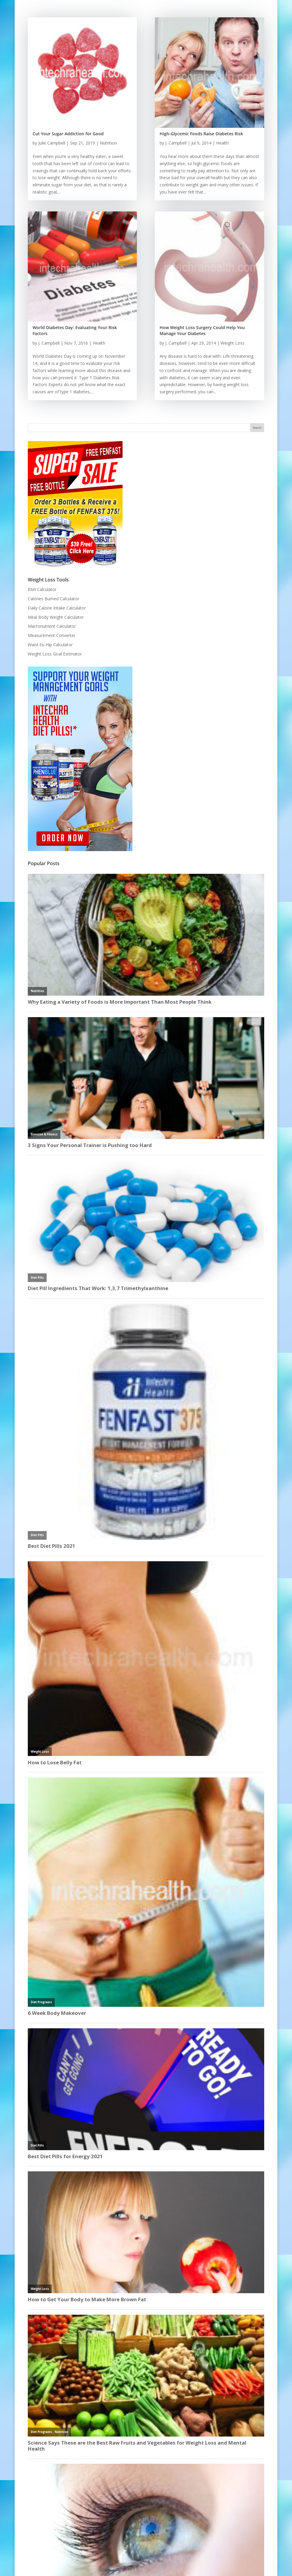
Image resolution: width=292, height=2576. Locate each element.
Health (99, 343)
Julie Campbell (51, 143)
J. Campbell (48, 343)
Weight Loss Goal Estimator (55, 654)
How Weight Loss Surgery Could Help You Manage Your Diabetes (202, 330)
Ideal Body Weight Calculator (56, 617)
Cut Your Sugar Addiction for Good (68, 133)
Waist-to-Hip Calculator (50, 644)
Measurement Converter (51, 635)
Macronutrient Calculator (52, 626)
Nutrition (108, 143)
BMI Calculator (42, 589)
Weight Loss (232, 343)
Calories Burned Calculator (53, 598)
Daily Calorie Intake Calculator (57, 608)
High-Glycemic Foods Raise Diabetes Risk (201, 133)
